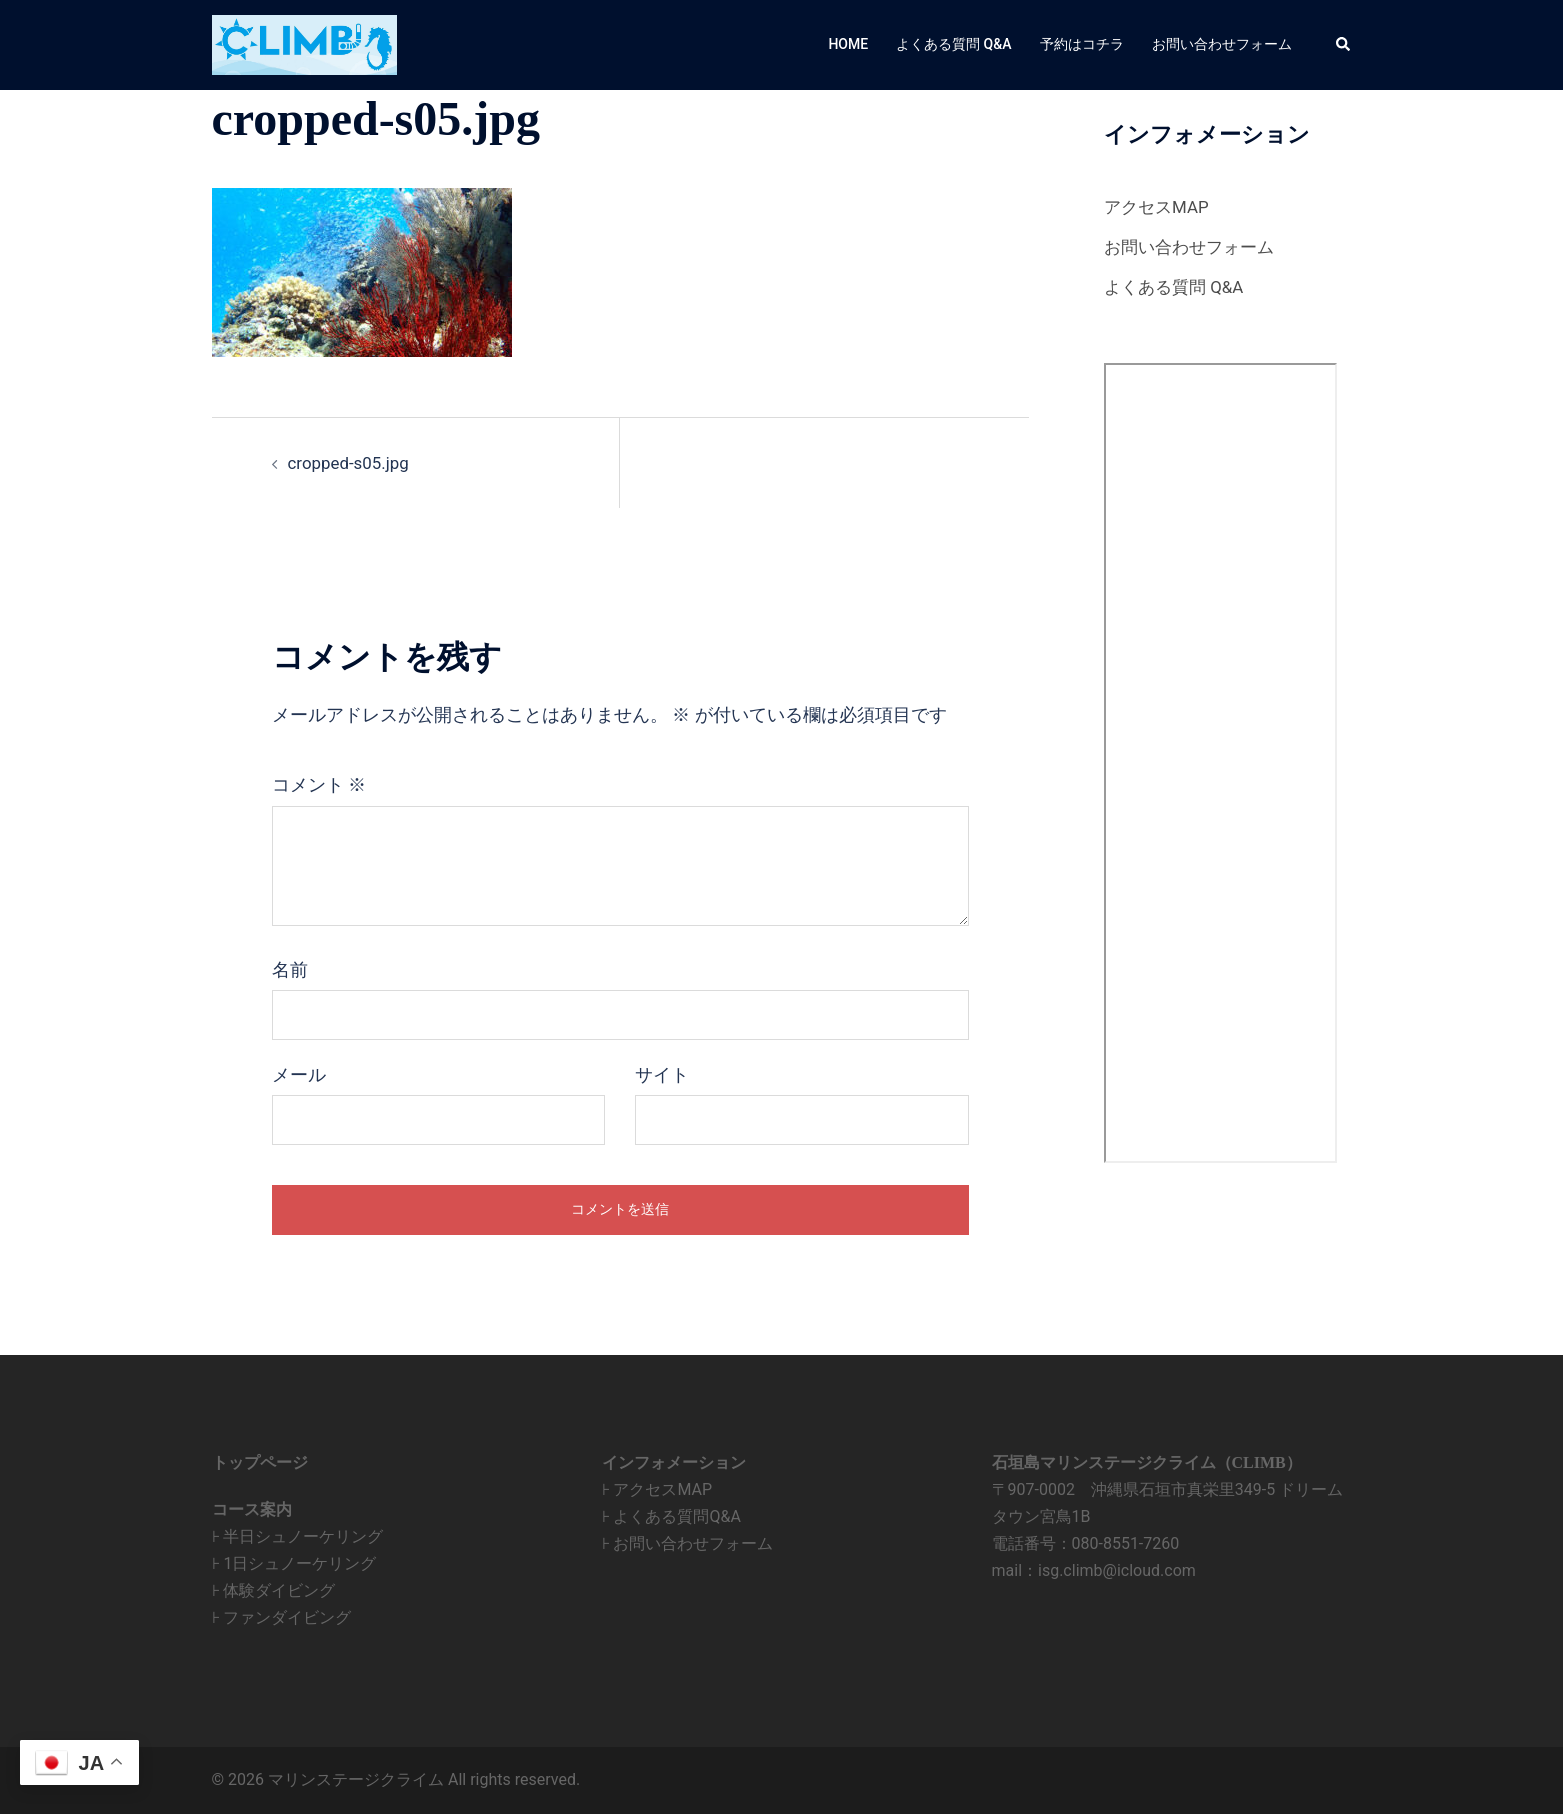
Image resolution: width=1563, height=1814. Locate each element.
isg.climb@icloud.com (1117, 1570)
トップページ (260, 1462)
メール (299, 1075)
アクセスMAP (1159, 206)
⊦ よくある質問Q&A (671, 1516)
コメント (319, 785)
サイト (662, 1075)
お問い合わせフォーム (1222, 44)
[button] (1344, 45)
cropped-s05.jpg (352, 462)
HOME (848, 44)
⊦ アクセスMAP (657, 1489)
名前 (290, 970)
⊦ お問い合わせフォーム (688, 1543)
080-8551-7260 (1126, 1543)
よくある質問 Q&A (953, 44)
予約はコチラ (1082, 44)
